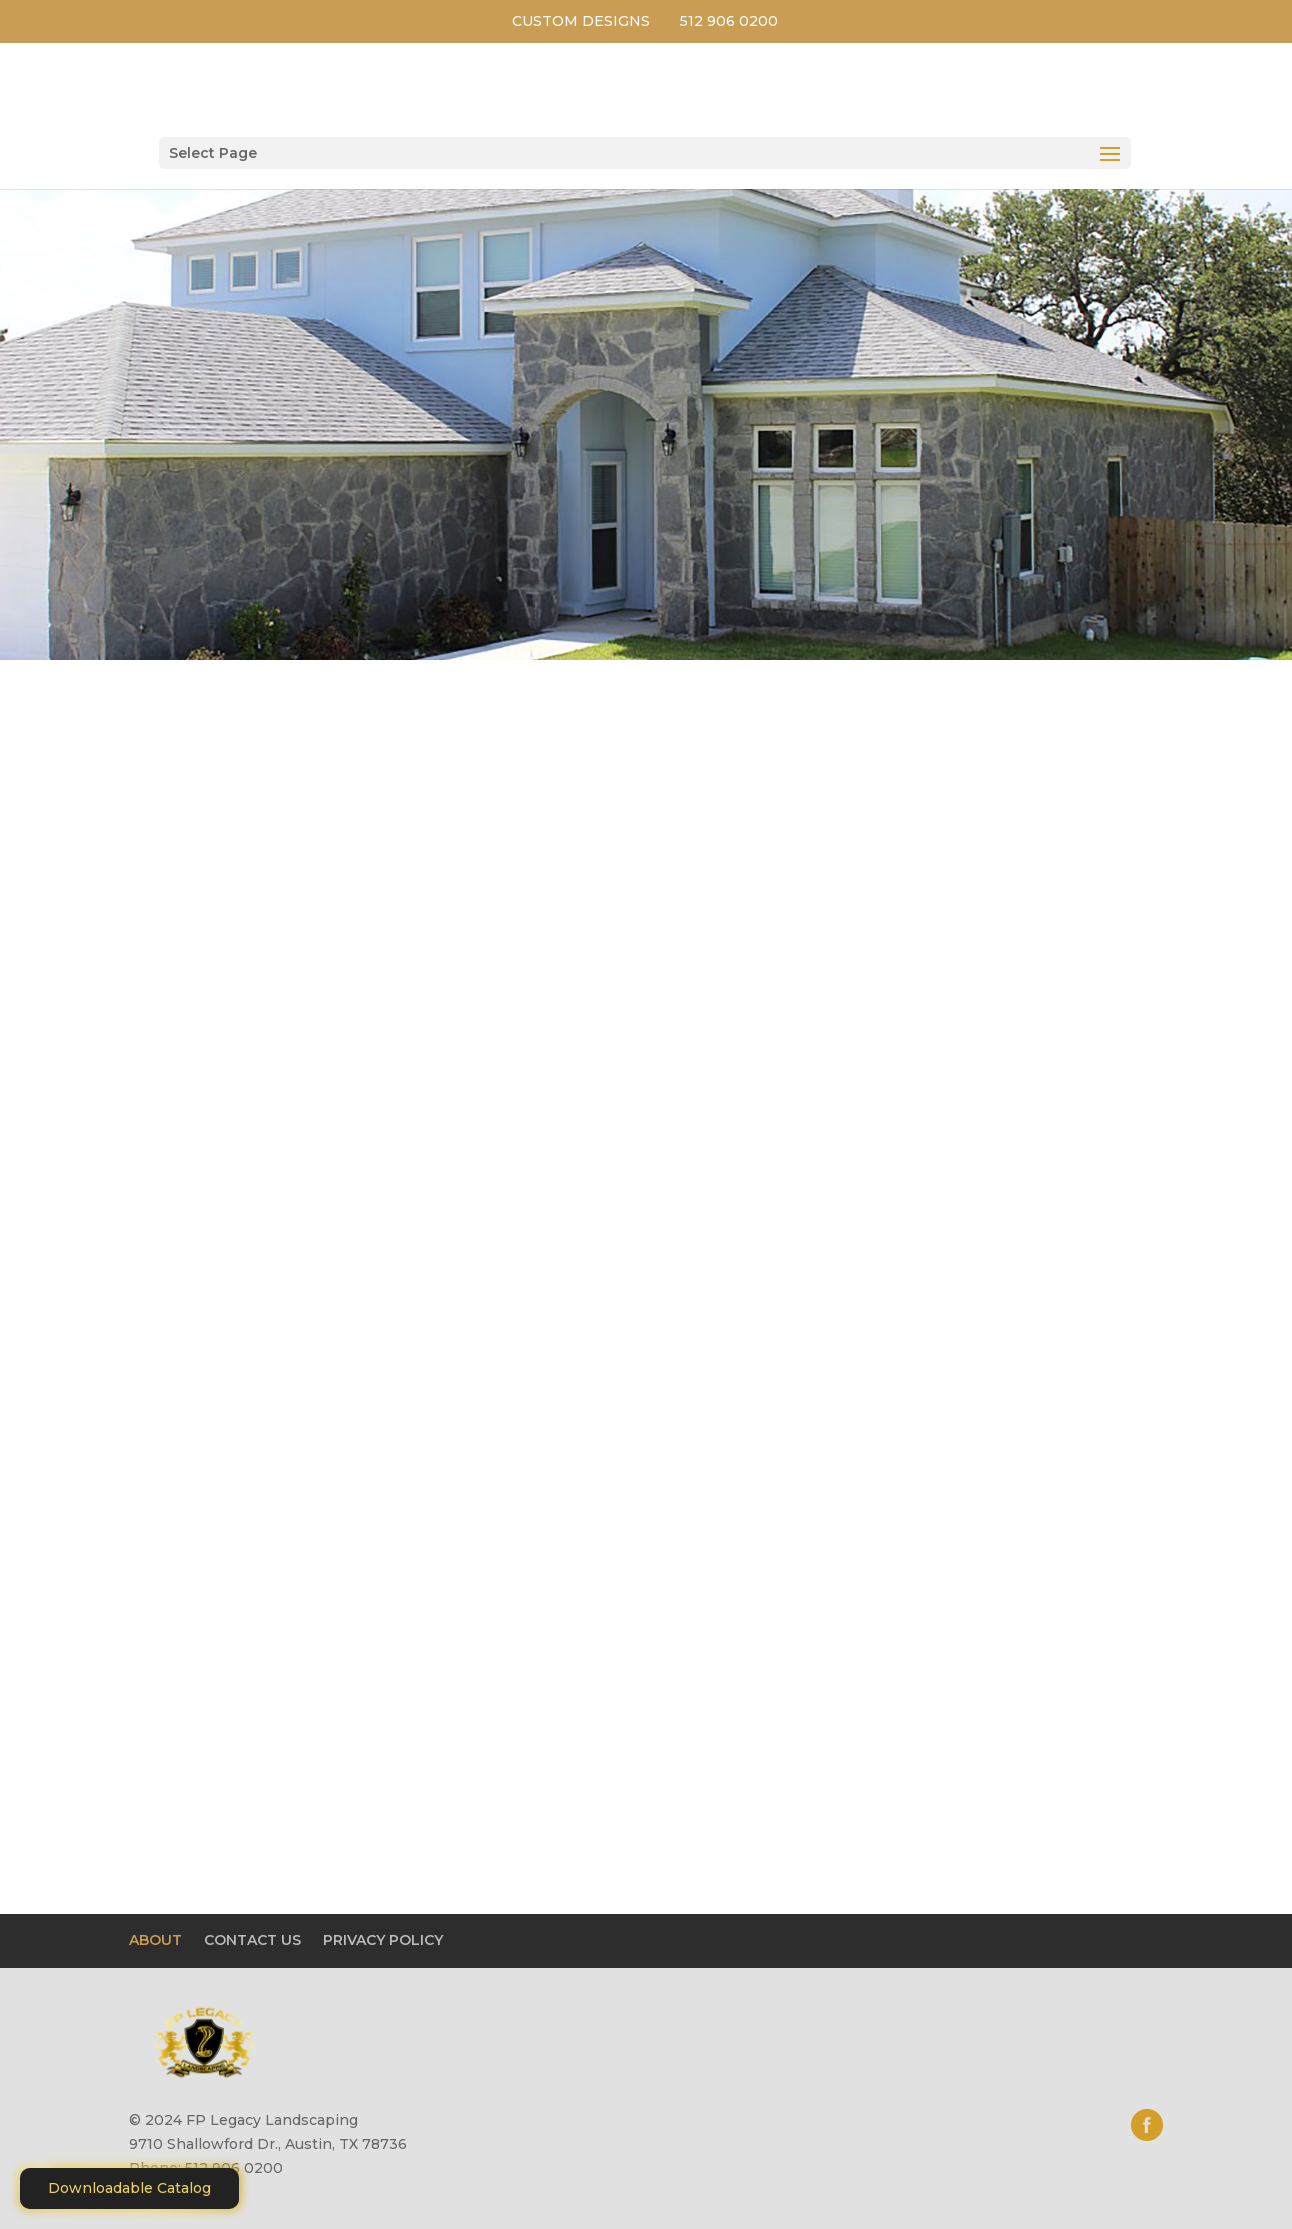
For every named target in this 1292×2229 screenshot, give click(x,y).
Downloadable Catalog (129, 2188)
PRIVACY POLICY (383, 1940)
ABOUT (155, 1940)
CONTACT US (252, 1940)
